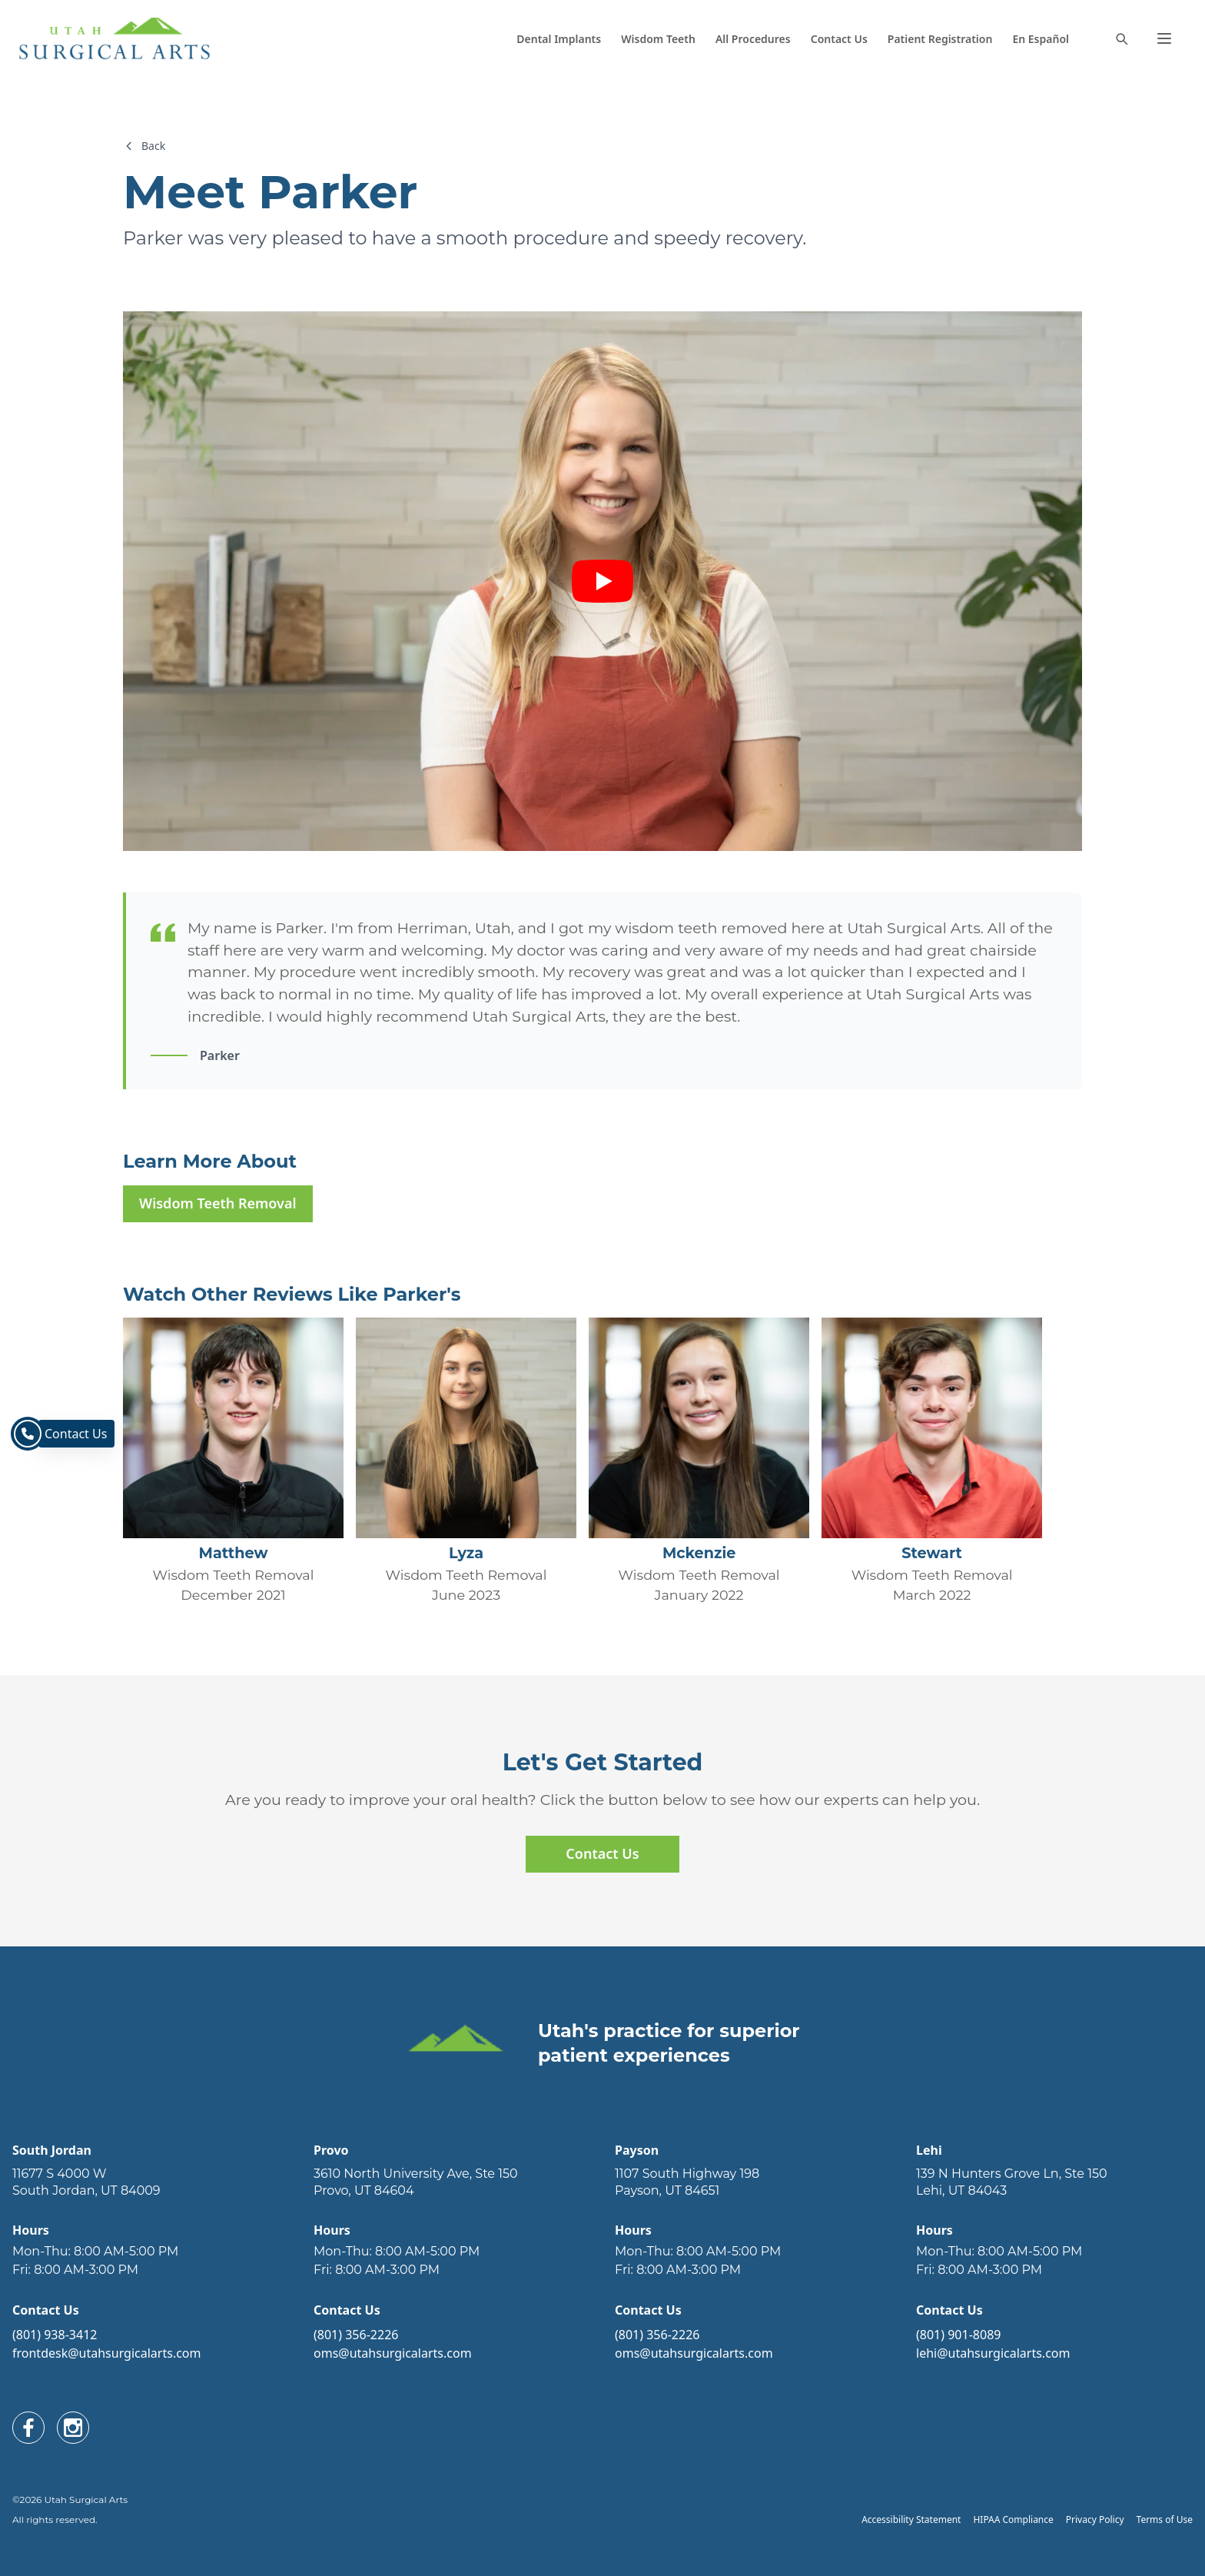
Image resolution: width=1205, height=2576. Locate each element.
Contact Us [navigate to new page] (839, 39)
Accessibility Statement (911, 2519)
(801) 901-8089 (958, 2334)
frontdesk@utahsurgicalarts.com (106, 2353)
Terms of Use (1165, 2519)
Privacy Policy (1095, 2519)
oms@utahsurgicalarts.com (393, 2353)
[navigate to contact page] (28, 1434)
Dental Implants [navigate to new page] (558, 39)
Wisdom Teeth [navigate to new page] (658, 39)
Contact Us (602, 1853)
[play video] (602, 581)
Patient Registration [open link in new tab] (940, 39)
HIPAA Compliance (1013, 2519)
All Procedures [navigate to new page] (753, 39)
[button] (1164, 38)
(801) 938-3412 (54, 2334)
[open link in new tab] (150, 2182)
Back (144, 145)
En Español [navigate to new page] (1040, 39)
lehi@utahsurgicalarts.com (993, 2353)
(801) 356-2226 (356, 2334)
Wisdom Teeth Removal (218, 1203)
